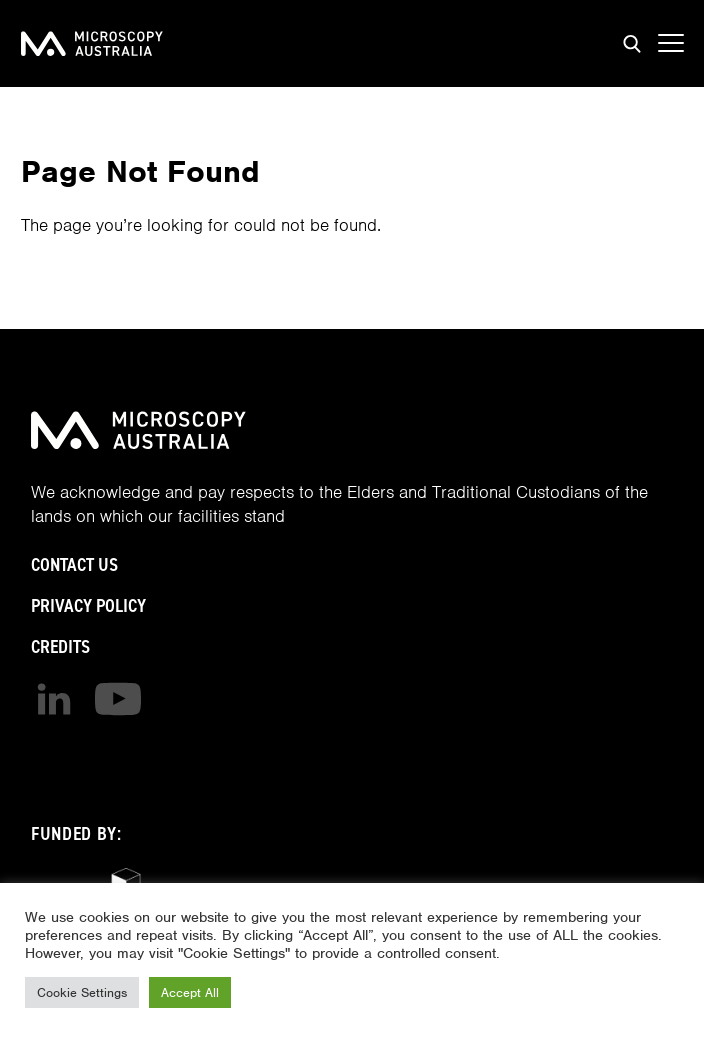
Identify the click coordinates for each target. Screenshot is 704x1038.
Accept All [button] (190, 992)
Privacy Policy (88, 605)
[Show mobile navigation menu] (671, 44)
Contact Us (74, 564)
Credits (60, 646)
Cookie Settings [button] (82, 992)
